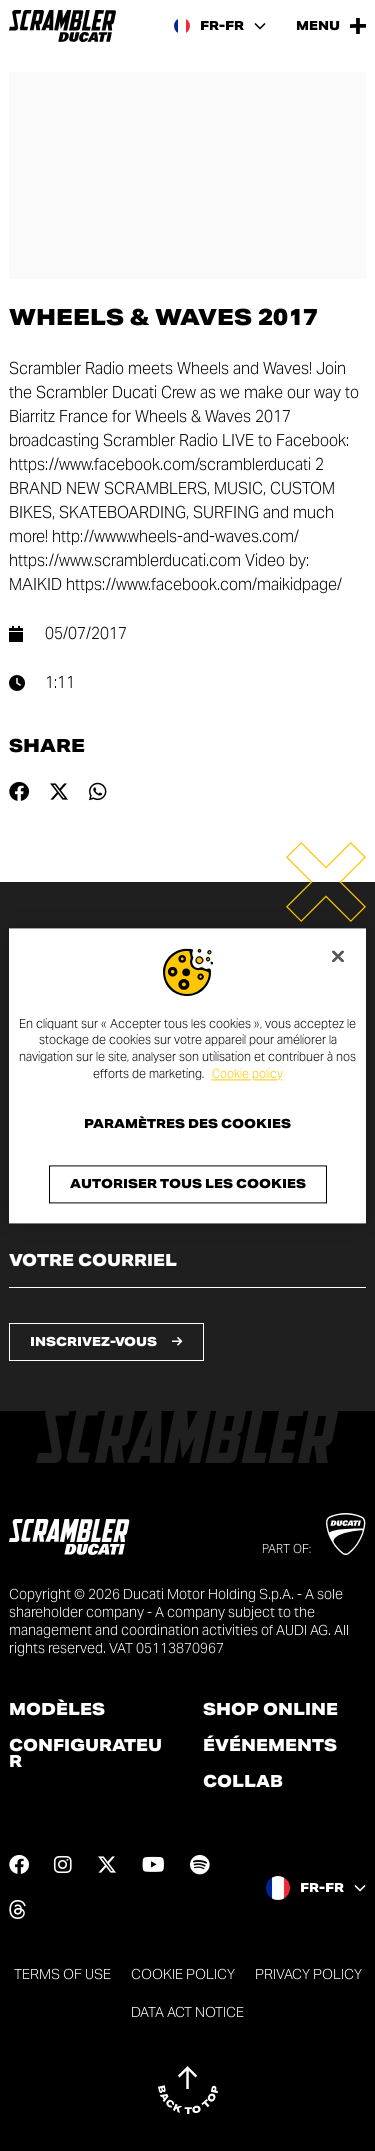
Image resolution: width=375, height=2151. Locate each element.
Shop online (270, 1710)
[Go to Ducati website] (345, 1534)
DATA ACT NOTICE (187, 2012)
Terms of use (62, 1974)
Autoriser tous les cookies (188, 1183)
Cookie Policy (183, 1974)
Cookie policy (247, 1073)
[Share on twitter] (59, 792)
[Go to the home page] (62, 26)
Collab (243, 1782)
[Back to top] (188, 2090)
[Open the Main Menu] (331, 26)
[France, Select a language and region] (220, 26)
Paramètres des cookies (187, 1124)
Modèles (57, 1710)
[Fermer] (338, 956)
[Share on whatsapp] (98, 792)
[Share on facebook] (19, 792)
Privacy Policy (308, 1974)
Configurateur (85, 1754)
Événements (270, 1746)
